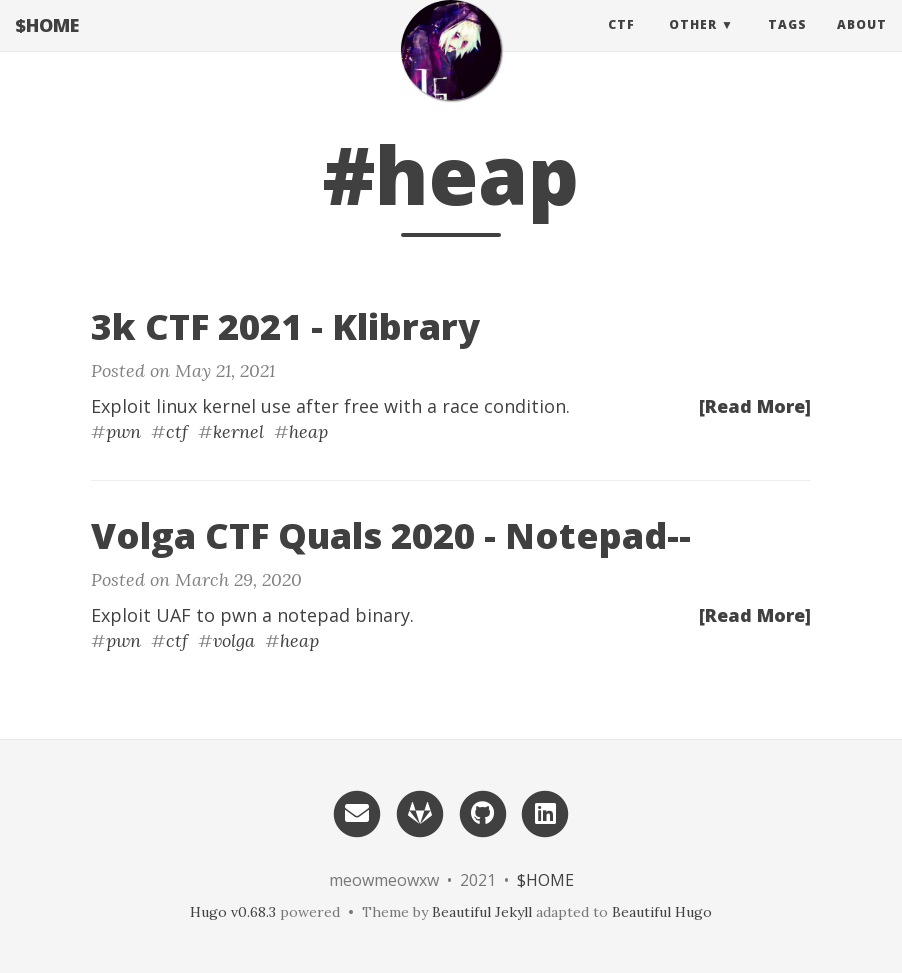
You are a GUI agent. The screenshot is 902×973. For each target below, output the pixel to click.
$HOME (47, 45)
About (862, 44)
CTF (621, 44)
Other (693, 44)
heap (308, 431)
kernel (238, 431)
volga (234, 640)
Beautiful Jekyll (482, 912)
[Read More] (755, 406)
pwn (123, 431)
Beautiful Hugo (662, 912)
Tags (787, 44)
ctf (177, 431)
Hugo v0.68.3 (233, 912)
